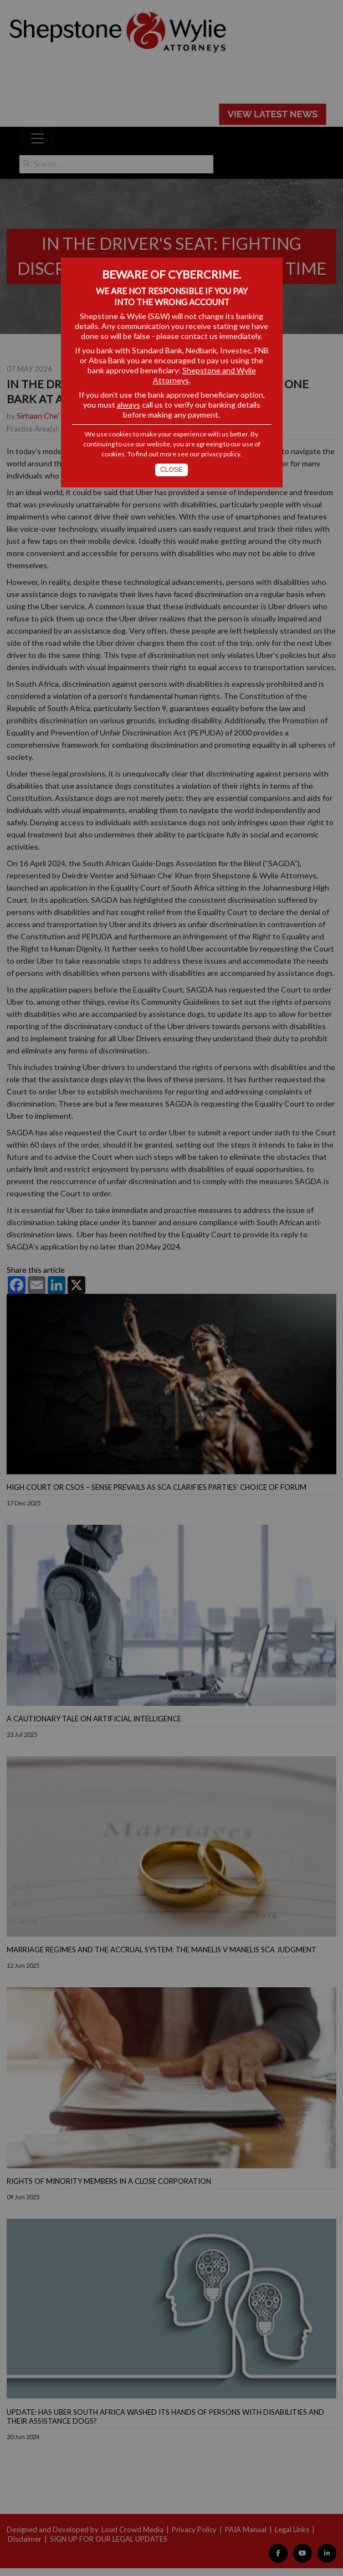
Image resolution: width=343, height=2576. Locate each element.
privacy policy (220, 454)
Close (171, 470)
